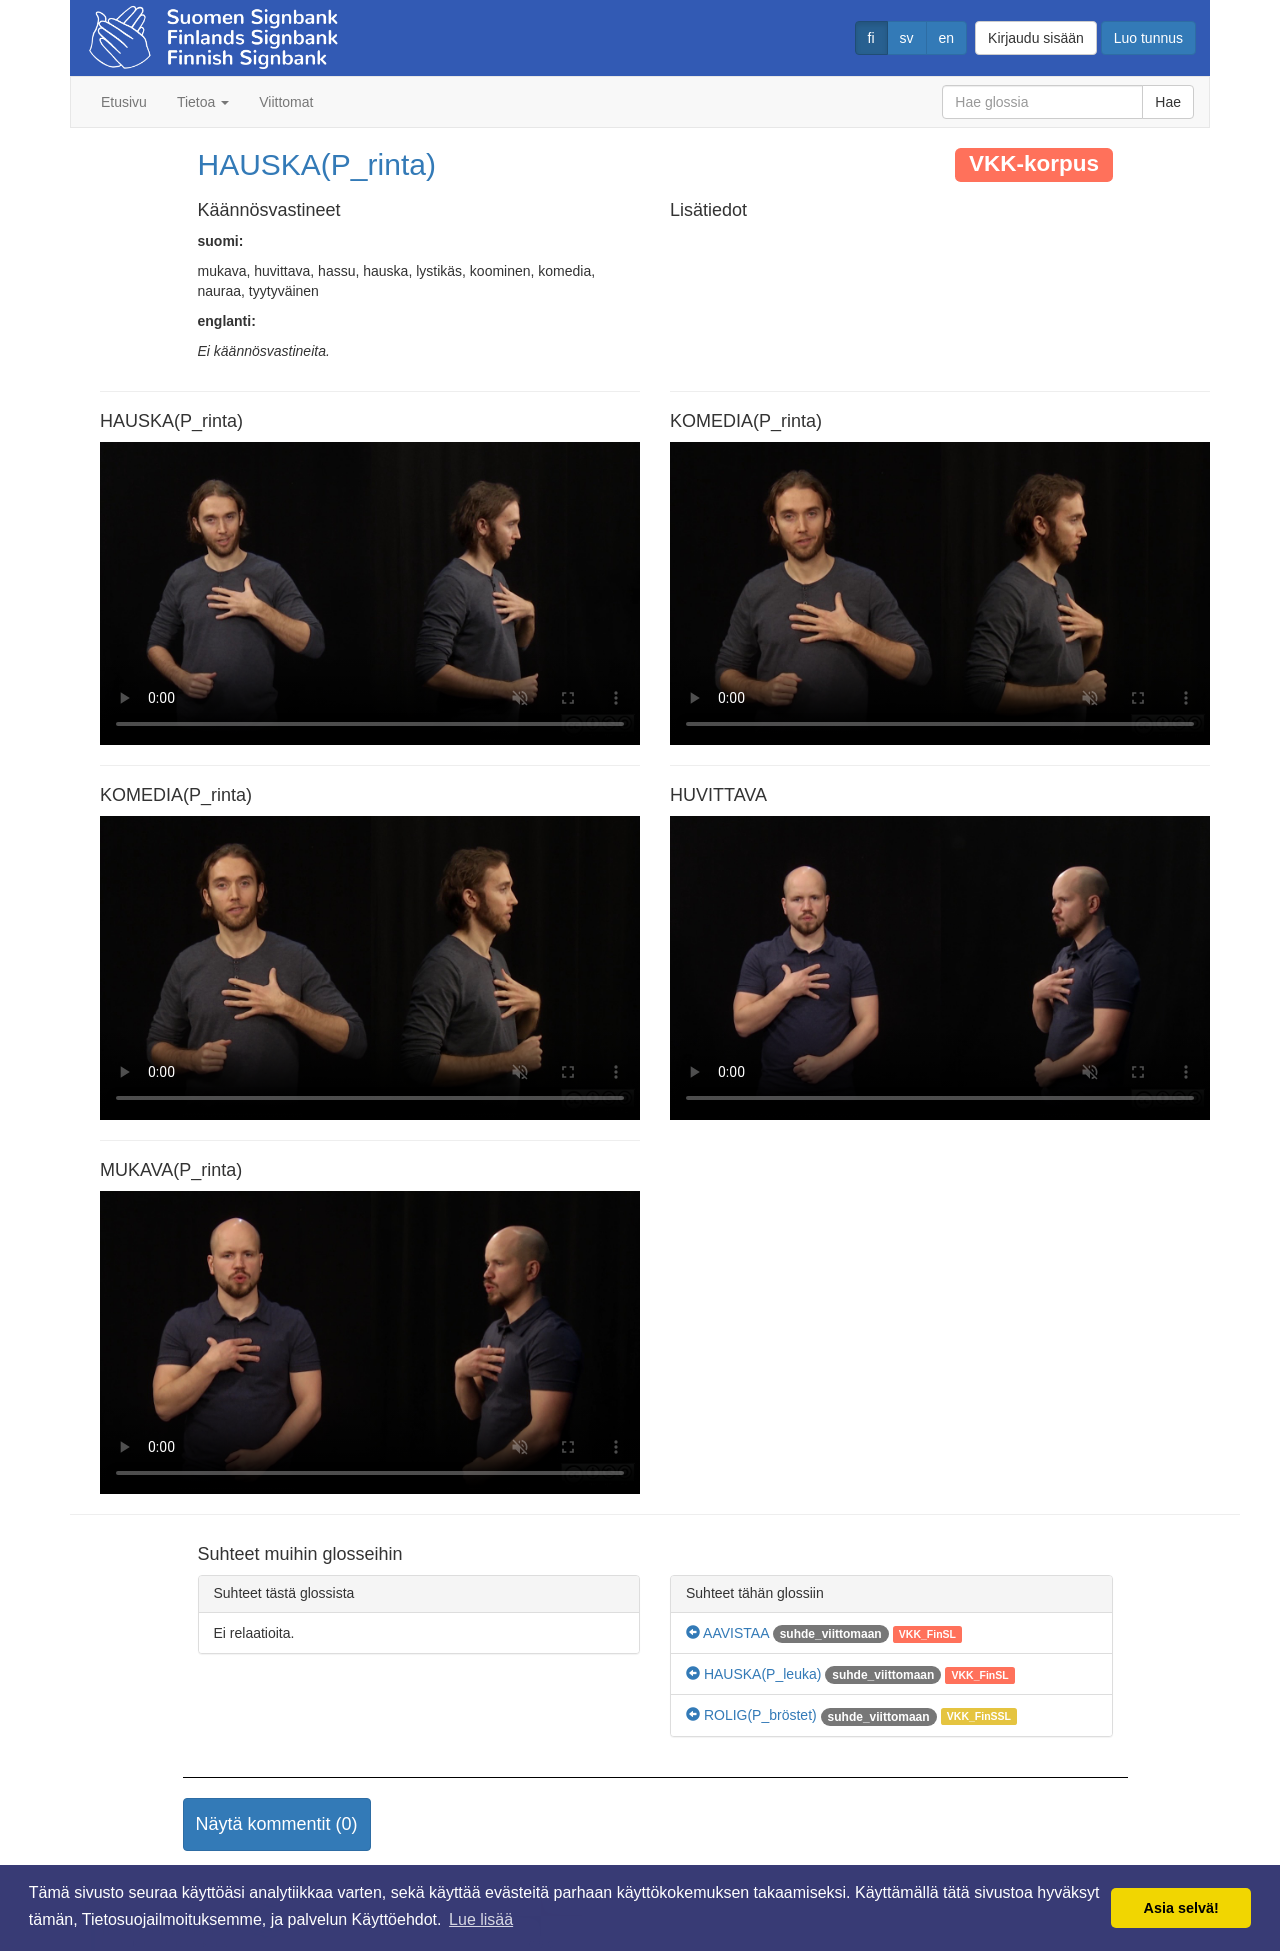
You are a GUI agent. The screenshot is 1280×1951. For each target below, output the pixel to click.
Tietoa (203, 102)
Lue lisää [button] (481, 1919)
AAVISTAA (727, 1633)
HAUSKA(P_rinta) (317, 164)
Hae (1168, 102)
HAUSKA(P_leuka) (753, 1674)
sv (907, 38)
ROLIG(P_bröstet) (751, 1715)
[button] (277, 1825)
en (947, 38)
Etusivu (124, 102)
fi (871, 38)
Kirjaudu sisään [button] (1036, 38)
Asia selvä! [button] (1181, 1908)
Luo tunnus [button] (1148, 38)
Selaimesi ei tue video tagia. (370, 594)
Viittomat (286, 102)
